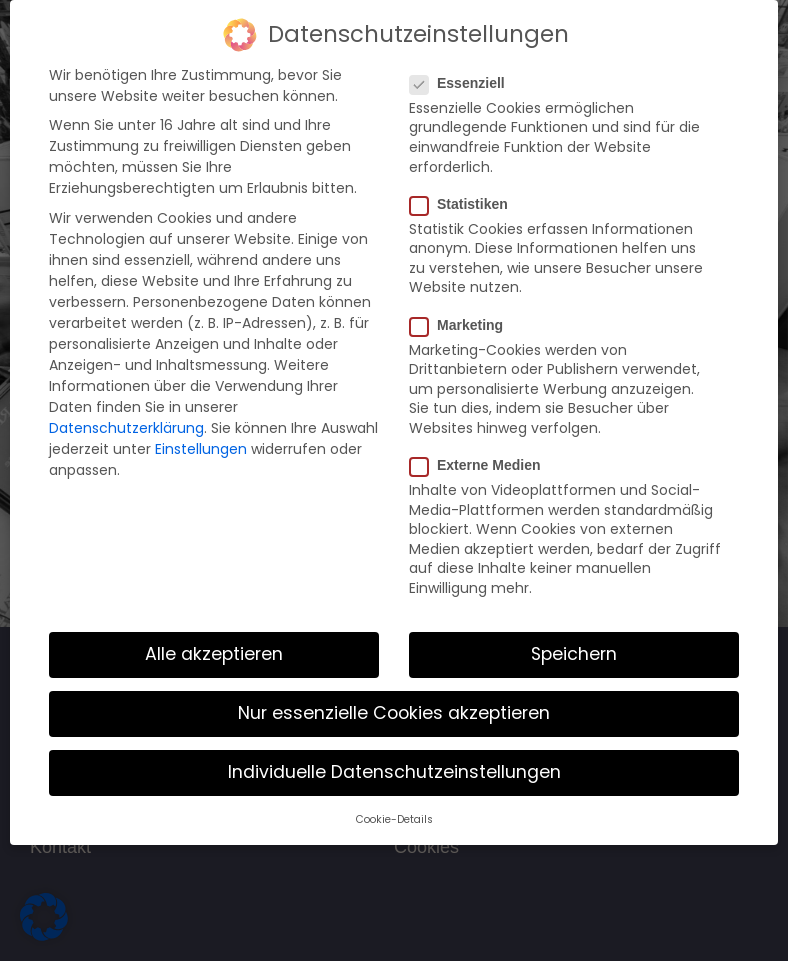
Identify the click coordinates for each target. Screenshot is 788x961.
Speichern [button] (574, 653)
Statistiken (465, 203)
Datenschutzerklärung (126, 427)
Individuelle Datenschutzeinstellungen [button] (394, 771)
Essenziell (463, 82)
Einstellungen (201, 448)
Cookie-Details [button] (394, 818)
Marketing (462, 323)
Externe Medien (481, 464)
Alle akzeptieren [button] (214, 653)
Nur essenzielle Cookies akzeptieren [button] (394, 712)
